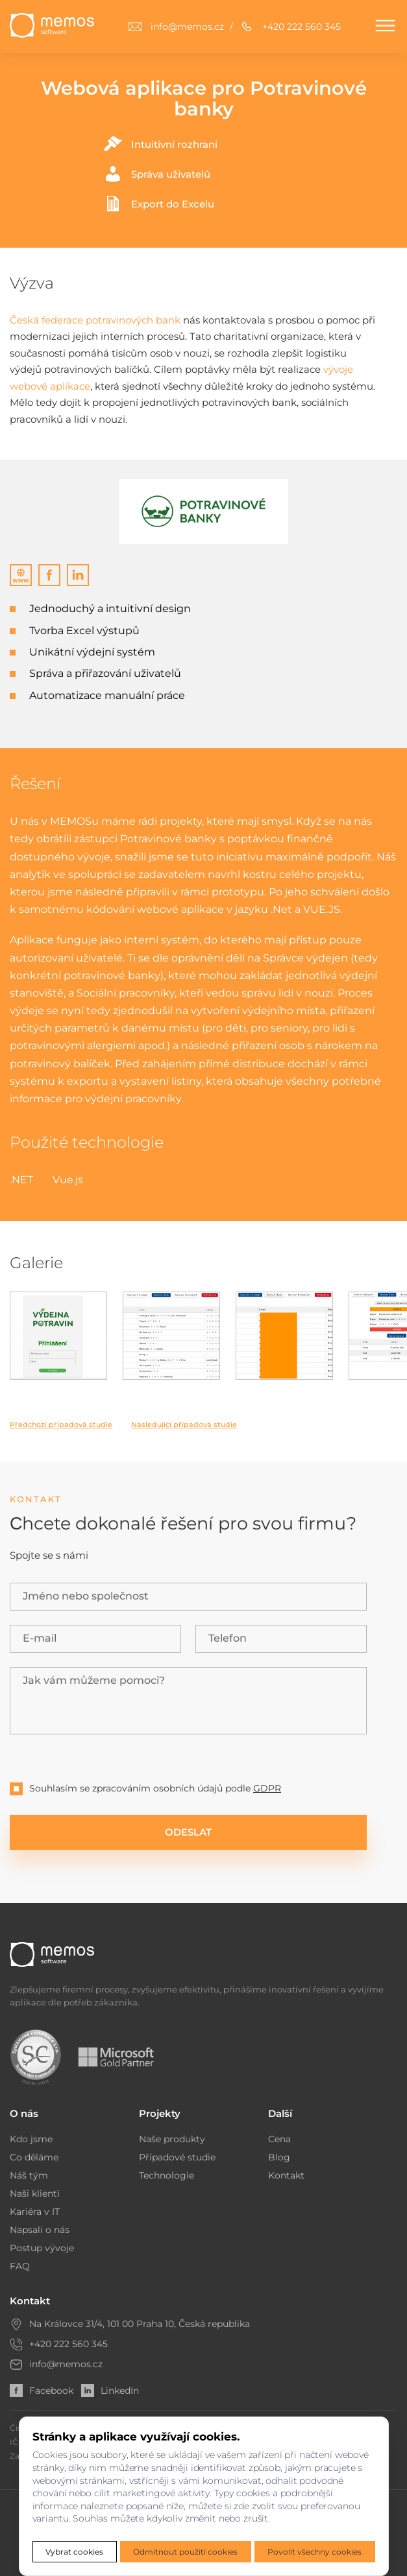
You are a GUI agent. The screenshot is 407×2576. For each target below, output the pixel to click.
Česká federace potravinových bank (95, 320)
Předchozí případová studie (61, 1424)
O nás (24, 2113)
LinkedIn (110, 2390)
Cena (279, 2139)
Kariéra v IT (35, 2211)
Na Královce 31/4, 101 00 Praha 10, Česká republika (139, 2324)
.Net (281, 909)
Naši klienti (35, 2193)
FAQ (20, 2266)
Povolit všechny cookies (314, 2552)
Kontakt (286, 2175)
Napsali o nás (39, 2230)
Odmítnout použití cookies (185, 2552)
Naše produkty (172, 2139)
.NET (21, 1180)
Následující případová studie (184, 1424)
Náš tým (29, 2175)
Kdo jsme (31, 2139)
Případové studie (177, 2157)
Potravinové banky (168, 839)
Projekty (159, 2113)
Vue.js (68, 1180)
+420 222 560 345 (68, 2344)
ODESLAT (188, 1832)
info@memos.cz (66, 2364)
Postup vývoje (42, 2248)
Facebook (41, 2390)
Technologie (166, 2175)
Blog (279, 2157)
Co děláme (34, 2157)
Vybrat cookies (74, 2552)
